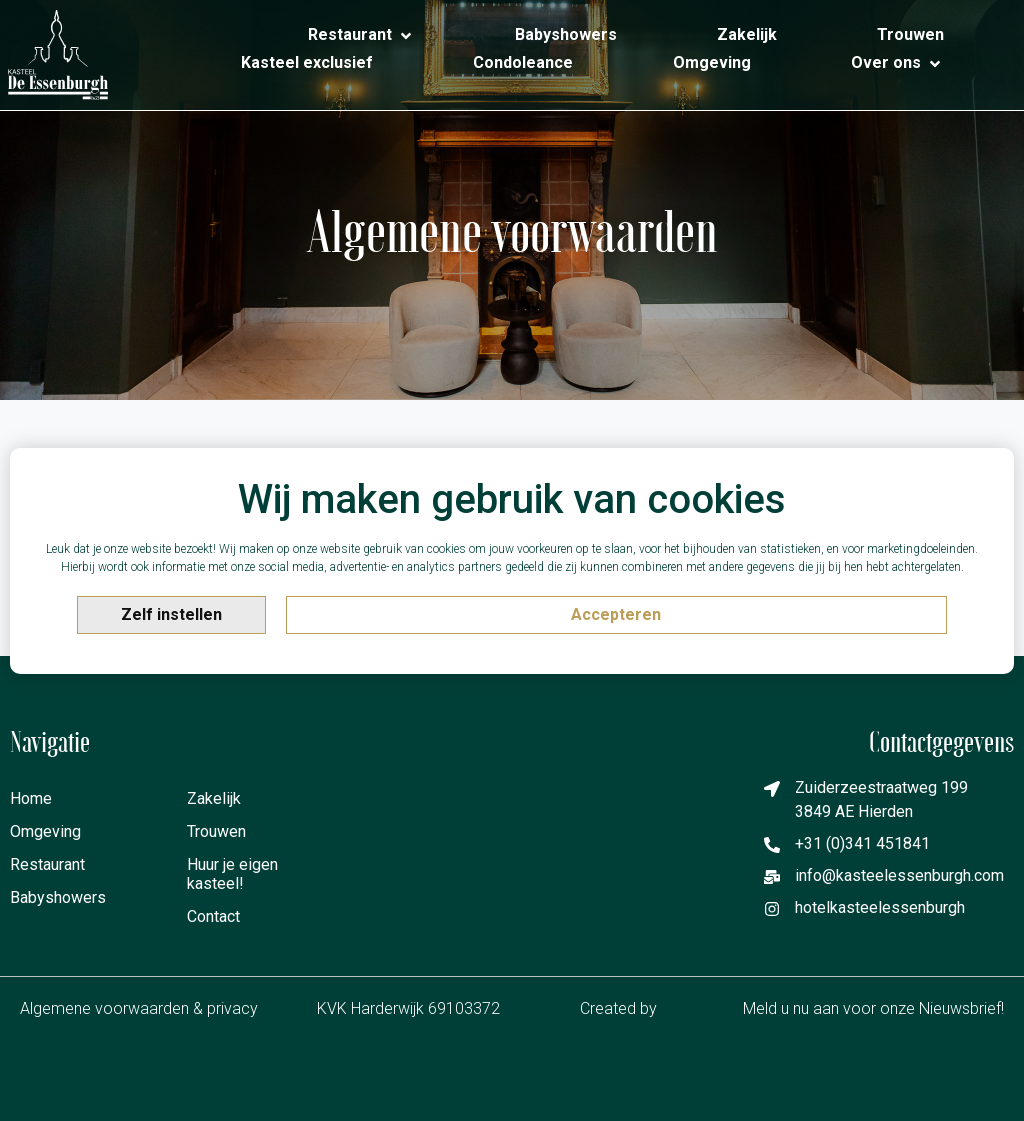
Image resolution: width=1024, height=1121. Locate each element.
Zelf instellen (171, 614)
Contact (213, 916)
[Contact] (944, 83)
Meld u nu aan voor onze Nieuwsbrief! (873, 1008)
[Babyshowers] (566, 35)
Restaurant (47, 864)
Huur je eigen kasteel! (232, 874)
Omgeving (45, 831)
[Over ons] (897, 64)
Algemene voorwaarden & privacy (139, 1008)
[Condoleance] (523, 63)
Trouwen (216, 831)
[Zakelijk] (747, 35)
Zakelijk (214, 798)
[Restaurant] (361, 36)
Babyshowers (48, 897)
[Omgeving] (712, 63)
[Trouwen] (910, 35)
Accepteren (616, 614)
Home (31, 798)
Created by (632, 1009)
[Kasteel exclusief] (307, 63)
